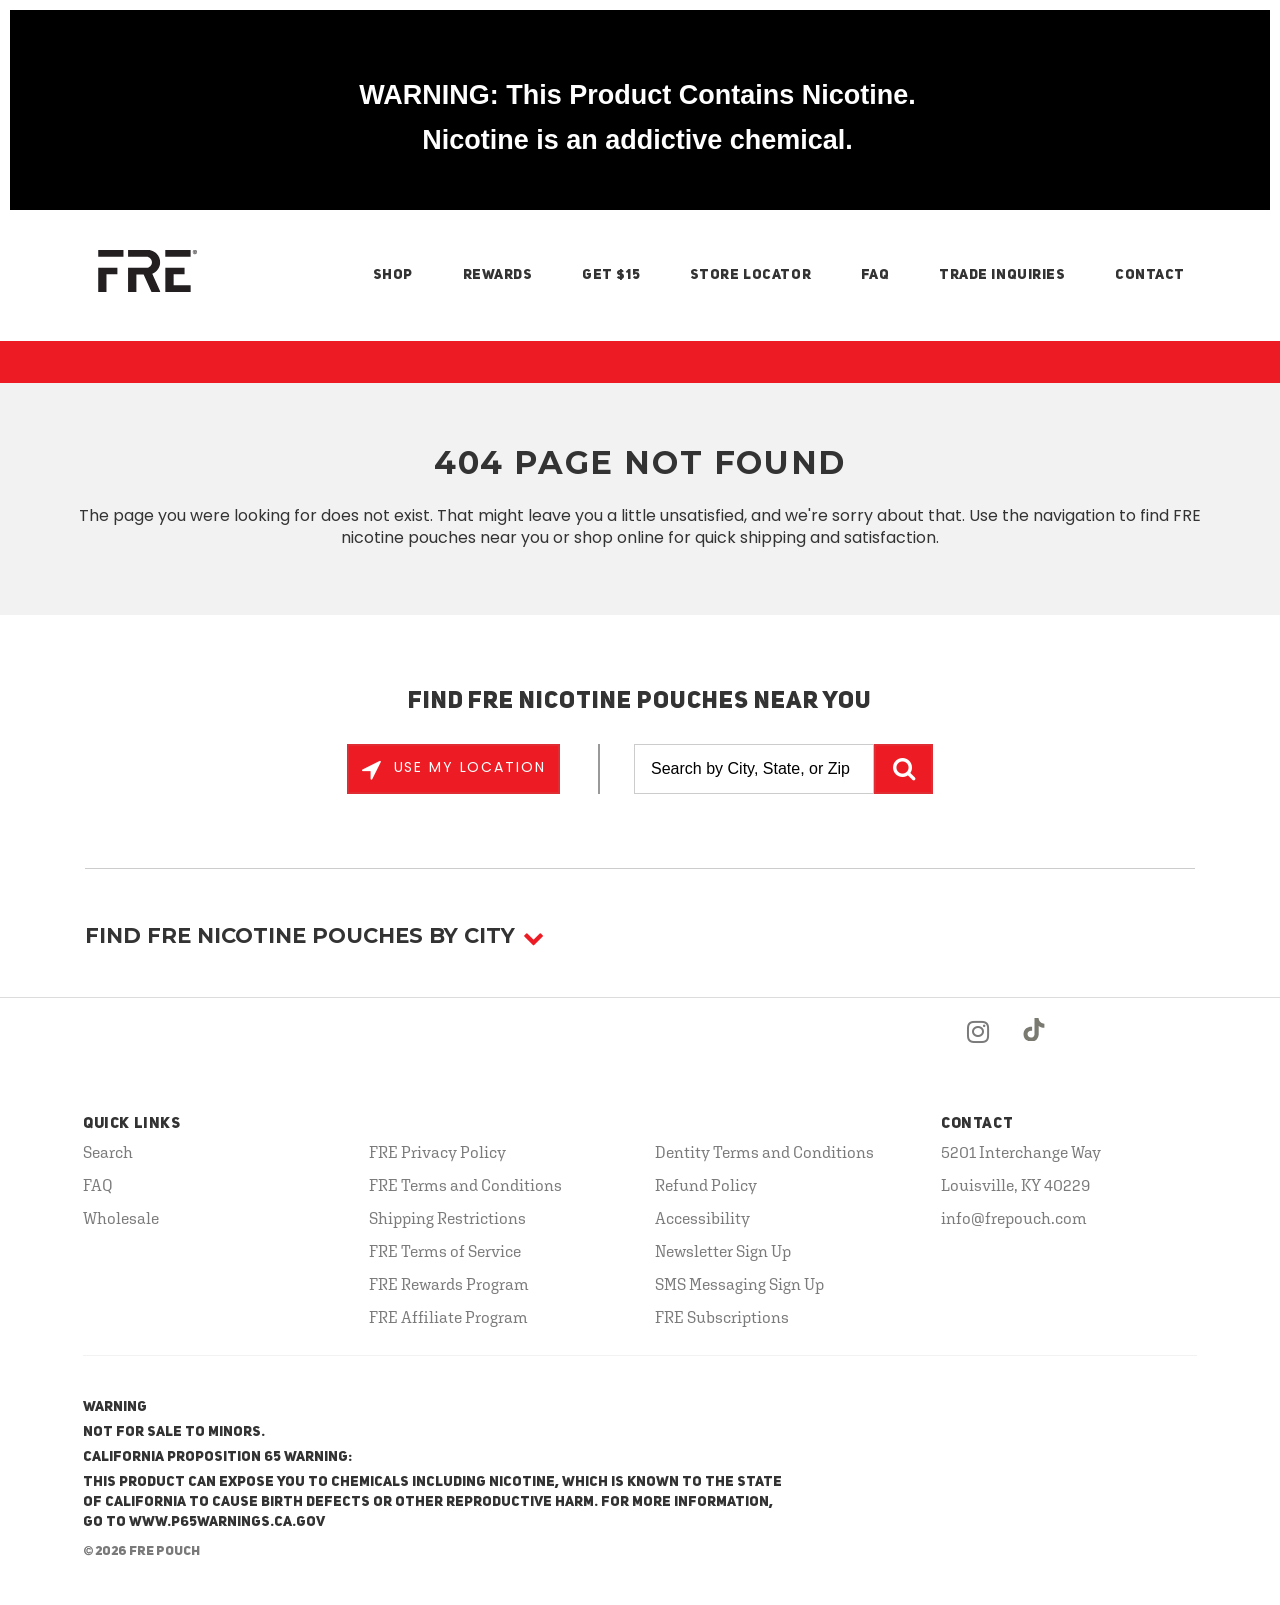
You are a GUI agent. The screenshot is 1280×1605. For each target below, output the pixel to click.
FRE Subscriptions (722, 1317)
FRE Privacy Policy (437, 1152)
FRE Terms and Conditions (465, 1185)
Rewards (498, 275)
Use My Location (467, 767)
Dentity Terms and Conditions (764, 1152)
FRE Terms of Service (445, 1251)
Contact (1150, 275)
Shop (393, 275)
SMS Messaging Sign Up (739, 1284)
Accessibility (702, 1218)
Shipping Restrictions (447, 1218)
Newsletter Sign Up (723, 1251)
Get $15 (611, 275)
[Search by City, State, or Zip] (754, 769)
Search (108, 1152)
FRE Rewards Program (449, 1284)
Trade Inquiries (1002, 275)
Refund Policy (706, 1185)
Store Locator (750, 275)
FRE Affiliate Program (448, 1317)
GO (903, 769)
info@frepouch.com (1014, 1218)
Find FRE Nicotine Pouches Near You (640, 702)
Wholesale (121, 1218)
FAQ (875, 275)
